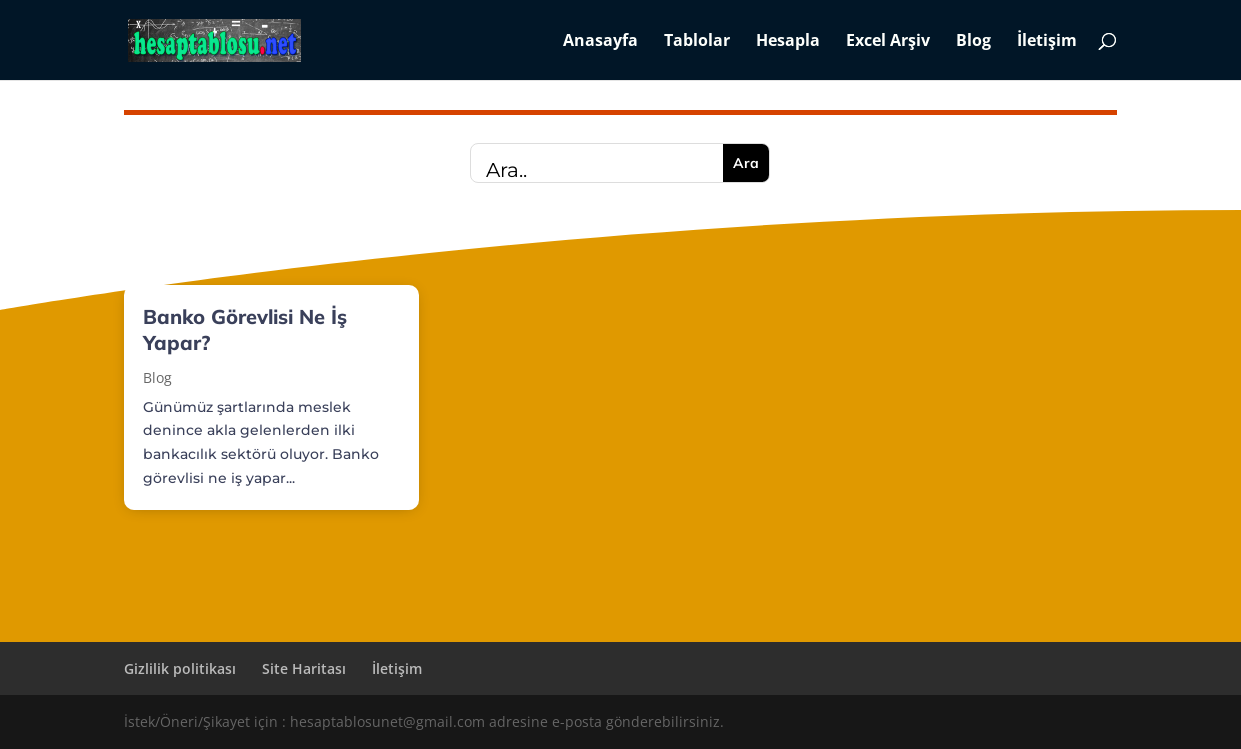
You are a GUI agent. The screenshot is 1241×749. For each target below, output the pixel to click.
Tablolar (697, 42)
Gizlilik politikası (180, 668)
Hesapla (788, 42)
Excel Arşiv (888, 42)
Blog (973, 42)
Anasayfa (600, 42)
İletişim (1047, 42)
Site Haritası (304, 668)
